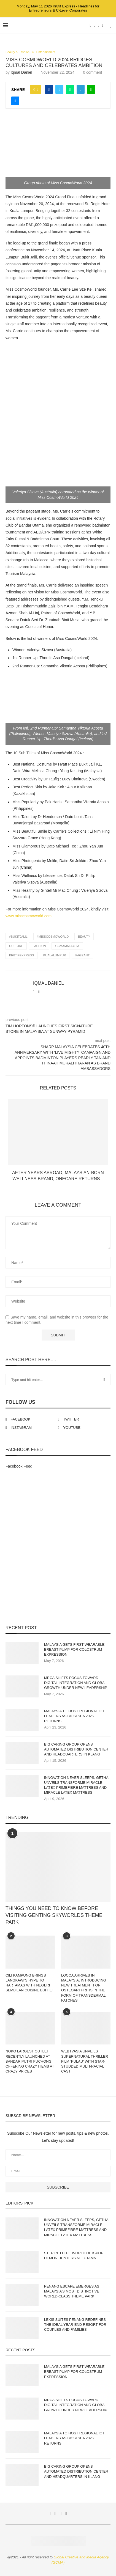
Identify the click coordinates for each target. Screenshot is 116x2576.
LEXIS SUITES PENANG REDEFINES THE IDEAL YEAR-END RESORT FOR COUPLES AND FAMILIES (75, 2325)
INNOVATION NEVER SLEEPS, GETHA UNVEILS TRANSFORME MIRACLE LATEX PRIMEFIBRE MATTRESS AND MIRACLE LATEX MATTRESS (76, 1785)
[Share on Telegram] (81, 89)
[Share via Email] (15, 101)
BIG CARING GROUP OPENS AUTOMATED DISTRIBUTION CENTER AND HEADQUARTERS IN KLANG (76, 1749)
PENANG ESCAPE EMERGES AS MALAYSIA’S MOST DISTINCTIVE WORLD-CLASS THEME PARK (71, 2291)
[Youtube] (103, 26)
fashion (39, 946)
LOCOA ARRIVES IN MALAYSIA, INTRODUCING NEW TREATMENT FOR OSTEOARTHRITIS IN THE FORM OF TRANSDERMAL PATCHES (83, 1987)
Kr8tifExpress (21, 955)
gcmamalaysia (67, 946)
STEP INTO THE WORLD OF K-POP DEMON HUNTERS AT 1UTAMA (73, 2255)
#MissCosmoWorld (53, 936)
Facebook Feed (19, 1466)
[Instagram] (98, 26)
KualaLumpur (54, 955)
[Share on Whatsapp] (70, 89)
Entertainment (45, 52)
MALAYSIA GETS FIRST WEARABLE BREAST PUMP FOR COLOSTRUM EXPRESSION (74, 1649)
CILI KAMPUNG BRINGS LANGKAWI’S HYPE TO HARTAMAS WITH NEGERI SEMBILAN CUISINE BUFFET (30, 1982)
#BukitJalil (18, 936)
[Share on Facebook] (49, 89)
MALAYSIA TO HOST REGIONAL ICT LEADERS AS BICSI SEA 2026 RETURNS (74, 1716)
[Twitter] (94, 26)
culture (16, 946)
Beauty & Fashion (17, 52)
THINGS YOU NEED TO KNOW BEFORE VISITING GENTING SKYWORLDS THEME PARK (54, 1915)
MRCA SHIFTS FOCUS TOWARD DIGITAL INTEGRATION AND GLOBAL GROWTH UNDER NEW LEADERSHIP (75, 1683)
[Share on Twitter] (59, 89)
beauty (84, 936)
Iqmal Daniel (21, 72)
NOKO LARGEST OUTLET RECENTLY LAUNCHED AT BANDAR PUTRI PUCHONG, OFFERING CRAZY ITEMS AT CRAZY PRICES (30, 2061)
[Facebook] (90, 26)
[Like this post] (37, 89)
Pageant (82, 955)
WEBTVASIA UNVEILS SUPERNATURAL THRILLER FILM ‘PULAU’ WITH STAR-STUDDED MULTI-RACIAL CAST (84, 2061)
